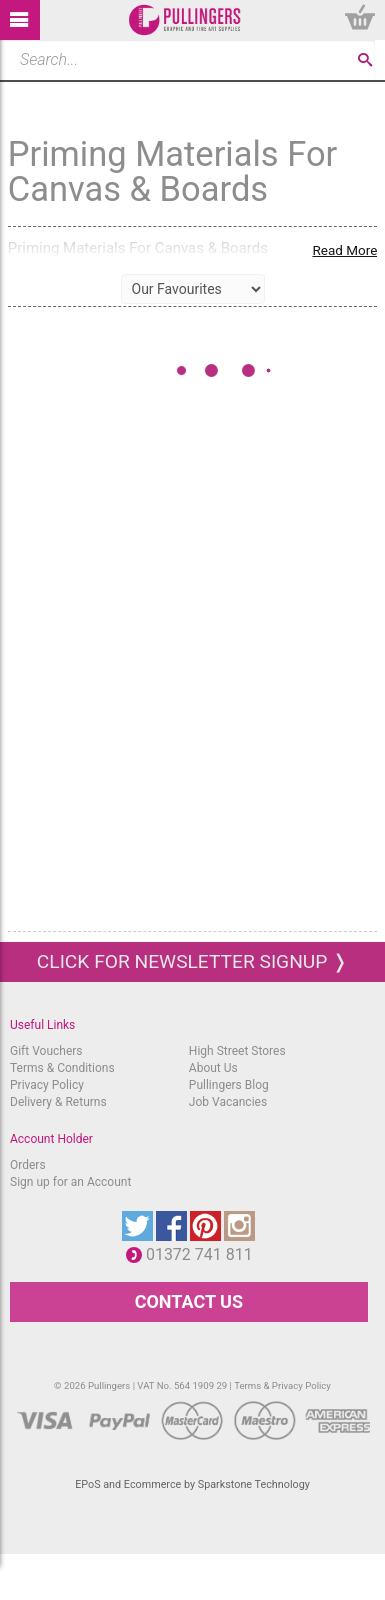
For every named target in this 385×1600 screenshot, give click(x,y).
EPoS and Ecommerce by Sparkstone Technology (192, 1484)
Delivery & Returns (58, 1102)
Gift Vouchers (46, 1051)
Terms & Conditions (62, 1068)
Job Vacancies (228, 1102)
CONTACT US (189, 1301)
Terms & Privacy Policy (282, 1385)
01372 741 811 (204, 1254)
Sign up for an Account (70, 1182)
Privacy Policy (47, 1085)
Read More (344, 250)
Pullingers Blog (229, 1085)
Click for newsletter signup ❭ (192, 961)
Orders (28, 1165)
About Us (213, 1068)
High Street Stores (237, 1051)
